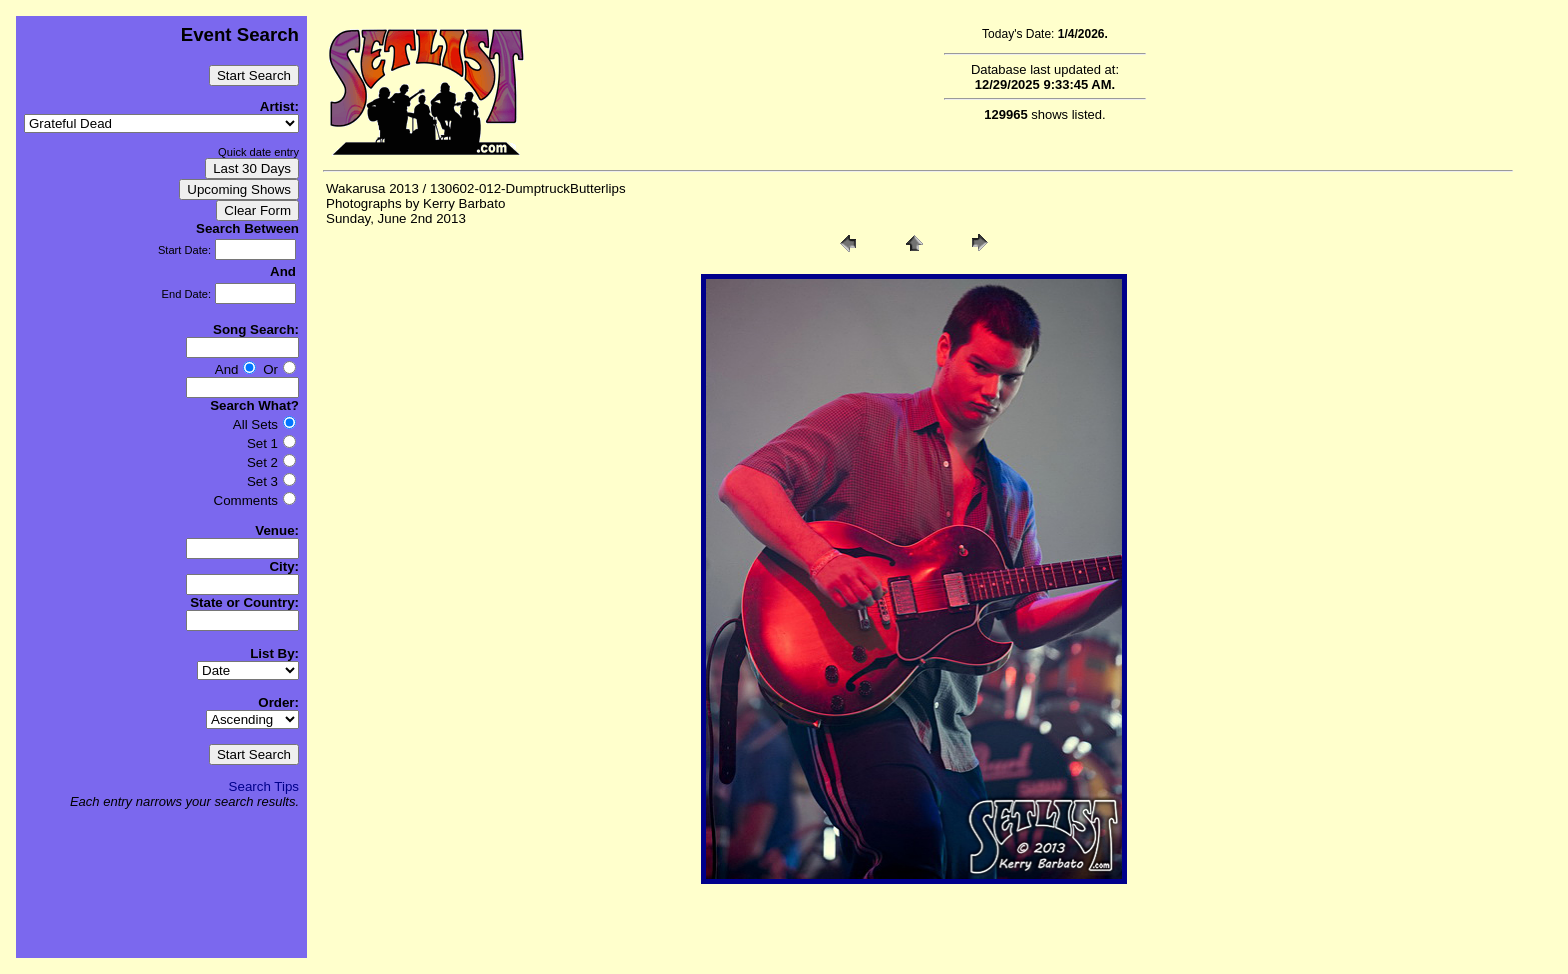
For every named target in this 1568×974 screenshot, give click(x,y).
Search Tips (264, 786)
